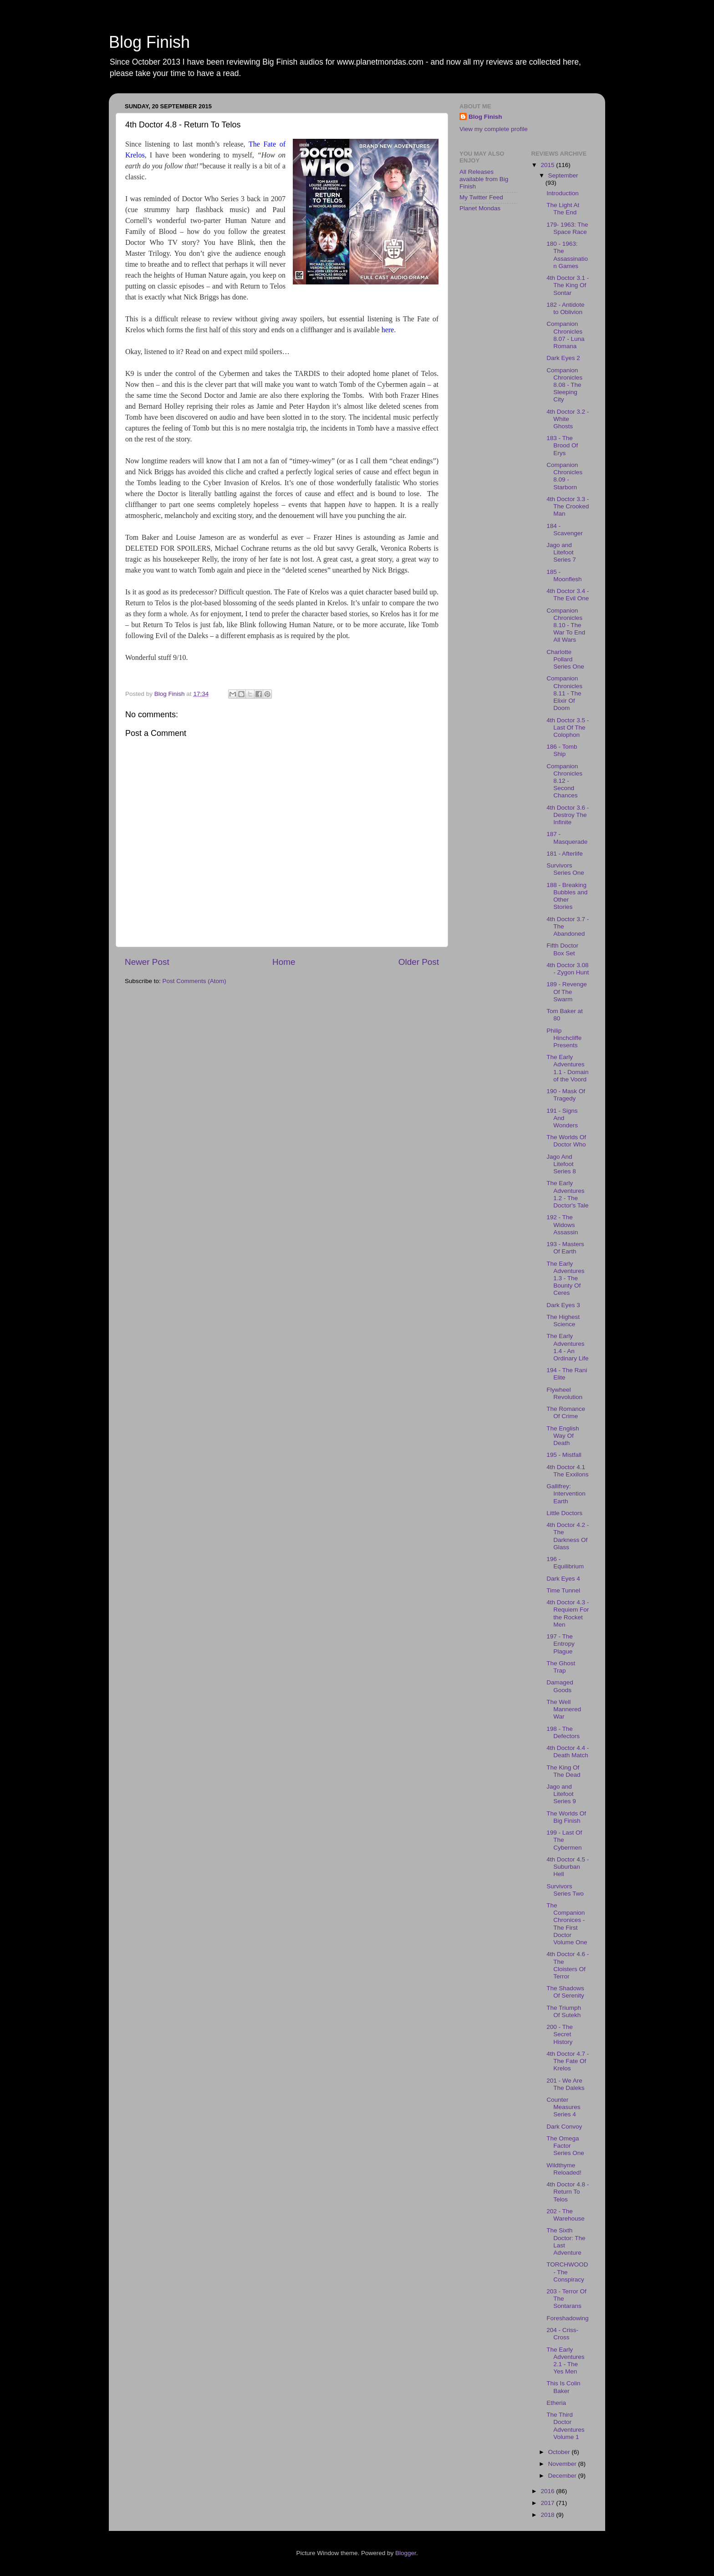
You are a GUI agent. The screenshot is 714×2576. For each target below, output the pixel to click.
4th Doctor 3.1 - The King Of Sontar (567, 285)
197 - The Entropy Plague (560, 1643)
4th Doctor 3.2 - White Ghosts (567, 419)
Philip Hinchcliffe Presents (563, 1038)
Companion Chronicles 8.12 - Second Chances (564, 781)
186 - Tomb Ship (561, 750)
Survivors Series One (565, 869)
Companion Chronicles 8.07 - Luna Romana (565, 335)
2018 (548, 2514)
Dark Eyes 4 (563, 1578)
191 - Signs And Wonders (562, 1118)
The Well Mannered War (563, 1709)
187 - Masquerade (566, 838)
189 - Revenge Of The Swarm (566, 991)
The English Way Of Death (562, 1435)
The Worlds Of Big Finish (566, 1817)
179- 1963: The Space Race (567, 228)
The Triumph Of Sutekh (563, 2011)
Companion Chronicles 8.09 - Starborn (564, 476)
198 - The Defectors (563, 1732)
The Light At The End (562, 209)
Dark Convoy (564, 2126)
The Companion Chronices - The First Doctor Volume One (566, 1924)
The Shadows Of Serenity (565, 1992)
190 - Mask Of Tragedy (565, 1095)
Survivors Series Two (565, 1890)
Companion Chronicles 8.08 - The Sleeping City (564, 385)
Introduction (562, 193)
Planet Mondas (479, 208)
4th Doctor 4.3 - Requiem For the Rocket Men (567, 1613)
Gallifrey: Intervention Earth (566, 1493)
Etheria (556, 2402)
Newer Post (147, 962)
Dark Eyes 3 (563, 1305)
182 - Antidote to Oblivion (565, 308)
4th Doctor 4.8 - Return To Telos (567, 2191)
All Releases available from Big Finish (483, 179)
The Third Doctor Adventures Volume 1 (565, 2425)
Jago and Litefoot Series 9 (561, 1794)
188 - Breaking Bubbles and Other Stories (566, 896)
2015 (548, 165)
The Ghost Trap (560, 1667)
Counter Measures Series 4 (563, 2107)
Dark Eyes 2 (563, 358)
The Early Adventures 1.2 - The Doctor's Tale (567, 1194)
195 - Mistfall (563, 1454)
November (563, 2463)
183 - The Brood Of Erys (562, 445)
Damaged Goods (559, 1686)
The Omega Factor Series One (565, 2145)
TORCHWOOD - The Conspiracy (567, 2271)
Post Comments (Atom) (194, 981)
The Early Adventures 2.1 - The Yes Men (565, 2360)
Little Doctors (564, 1513)
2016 (548, 2491)
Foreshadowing (567, 2318)
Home (283, 962)
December (563, 2475)
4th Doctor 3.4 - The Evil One (567, 595)
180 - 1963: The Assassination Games (567, 254)
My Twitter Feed (481, 197)
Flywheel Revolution (564, 1393)
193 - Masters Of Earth (565, 1248)
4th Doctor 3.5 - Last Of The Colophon (567, 727)
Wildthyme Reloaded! (563, 2169)
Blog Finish (149, 42)
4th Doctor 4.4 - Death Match (567, 1751)
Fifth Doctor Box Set (562, 949)
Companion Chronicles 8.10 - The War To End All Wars (565, 625)
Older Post (418, 962)
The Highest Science (563, 1320)
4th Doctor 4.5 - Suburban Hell (567, 1866)
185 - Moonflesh (563, 575)
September (563, 175)
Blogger (405, 2553)
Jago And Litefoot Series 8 (561, 1164)
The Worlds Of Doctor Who (566, 1141)
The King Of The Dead (563, 1771)
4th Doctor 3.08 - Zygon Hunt (567, 969)
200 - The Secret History (559, 2034)
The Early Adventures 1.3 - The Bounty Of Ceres (565, 1278)
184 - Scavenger (564, 529)
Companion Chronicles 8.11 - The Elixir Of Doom (564, 693)
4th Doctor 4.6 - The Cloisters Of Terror (567, 1965)
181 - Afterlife (564, 853)
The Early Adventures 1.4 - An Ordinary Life (567, 1347)
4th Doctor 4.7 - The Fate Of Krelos (567, 2061)
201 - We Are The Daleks (565, 2084)
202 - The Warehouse (565, 2215)
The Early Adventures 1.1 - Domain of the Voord (567, 1068)
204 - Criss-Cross (562, 2334)
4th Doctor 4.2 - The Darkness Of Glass (567, 1536)
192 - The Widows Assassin (562, 1224)
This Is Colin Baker (563, 2387)
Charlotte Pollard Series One (565, 659)
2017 (548, 2503)
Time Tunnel (563, 1590)
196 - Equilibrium (565, 1563)
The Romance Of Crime (565, 1412)
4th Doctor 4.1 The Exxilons (567, 1471)
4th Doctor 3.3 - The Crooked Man (567, 506)
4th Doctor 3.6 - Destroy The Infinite (567, 815)
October (560, 2452)
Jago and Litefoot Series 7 (561, 552)
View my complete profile (493, 129)
